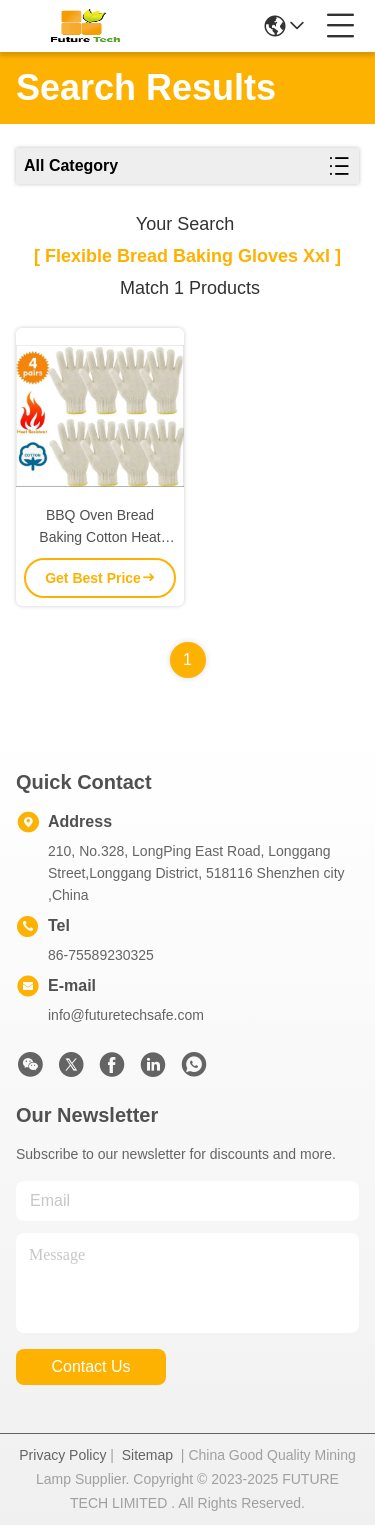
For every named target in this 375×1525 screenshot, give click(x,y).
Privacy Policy (62, 1455)
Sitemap (147, 1455)
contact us (90, 1366)
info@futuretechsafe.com (126, 1015)
